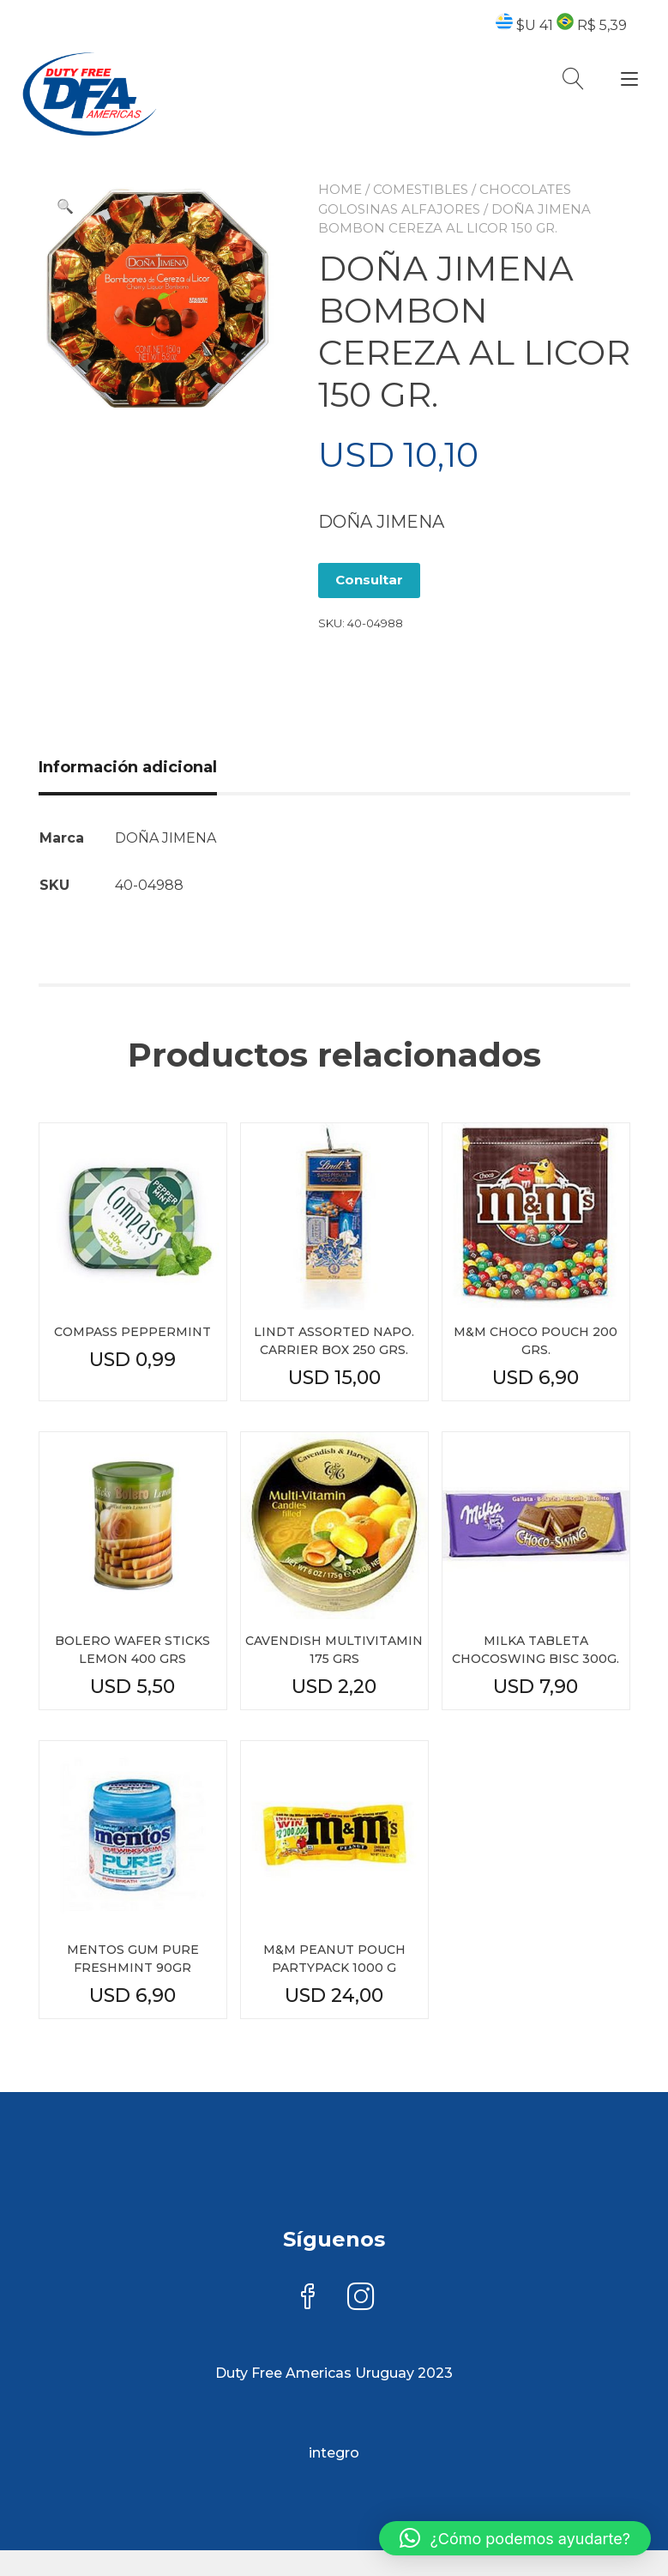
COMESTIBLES (420, 189)
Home (340, 189)
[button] (65, 207)
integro (334, 2453)
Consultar (369, 579)
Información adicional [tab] (128, 767)
